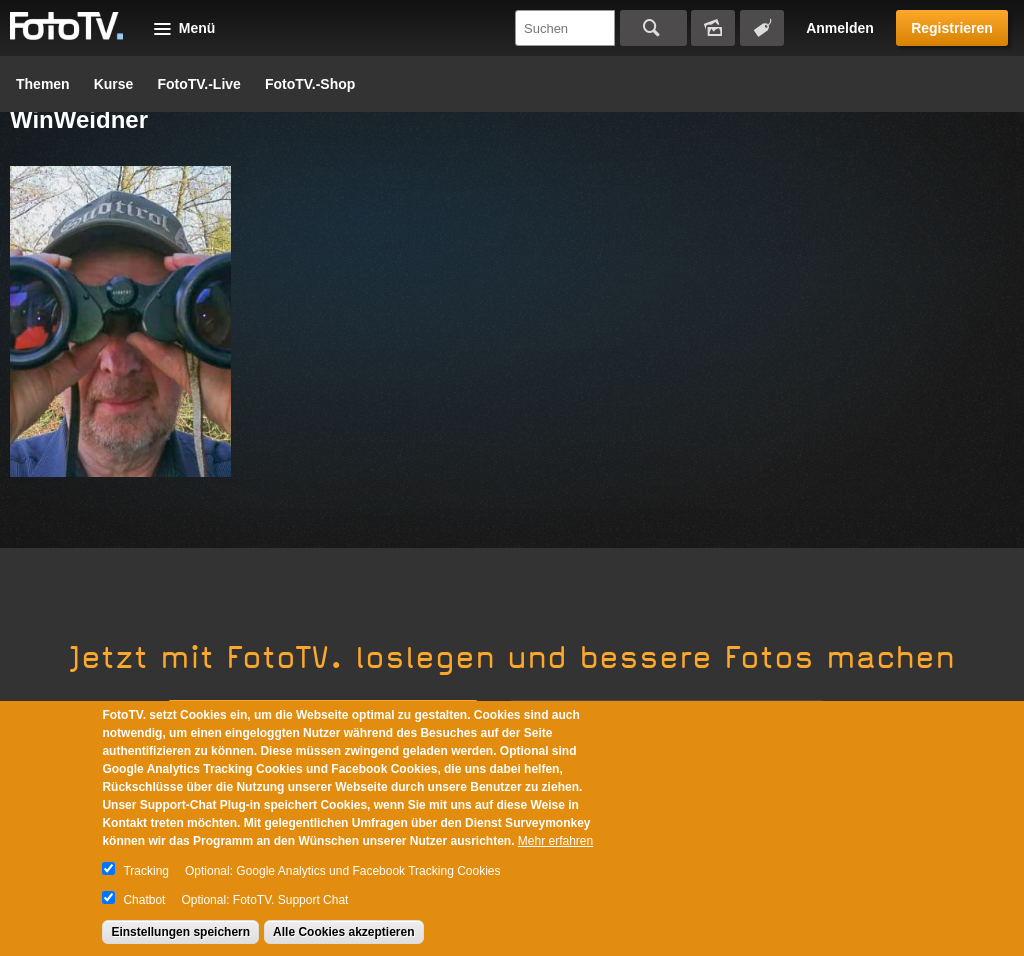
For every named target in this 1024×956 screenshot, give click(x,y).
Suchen (653, 28)
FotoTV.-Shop (310, 84)
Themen (43, 84)
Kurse (114, 84)
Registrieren (952, 28)
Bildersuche (713, 28)
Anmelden (840, 28)
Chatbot (144, 900)
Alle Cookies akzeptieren (343, 932)
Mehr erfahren (555, 841)
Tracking (146, 871)
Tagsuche (762, 28)
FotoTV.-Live (199, 84)
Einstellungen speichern (180, 932)
